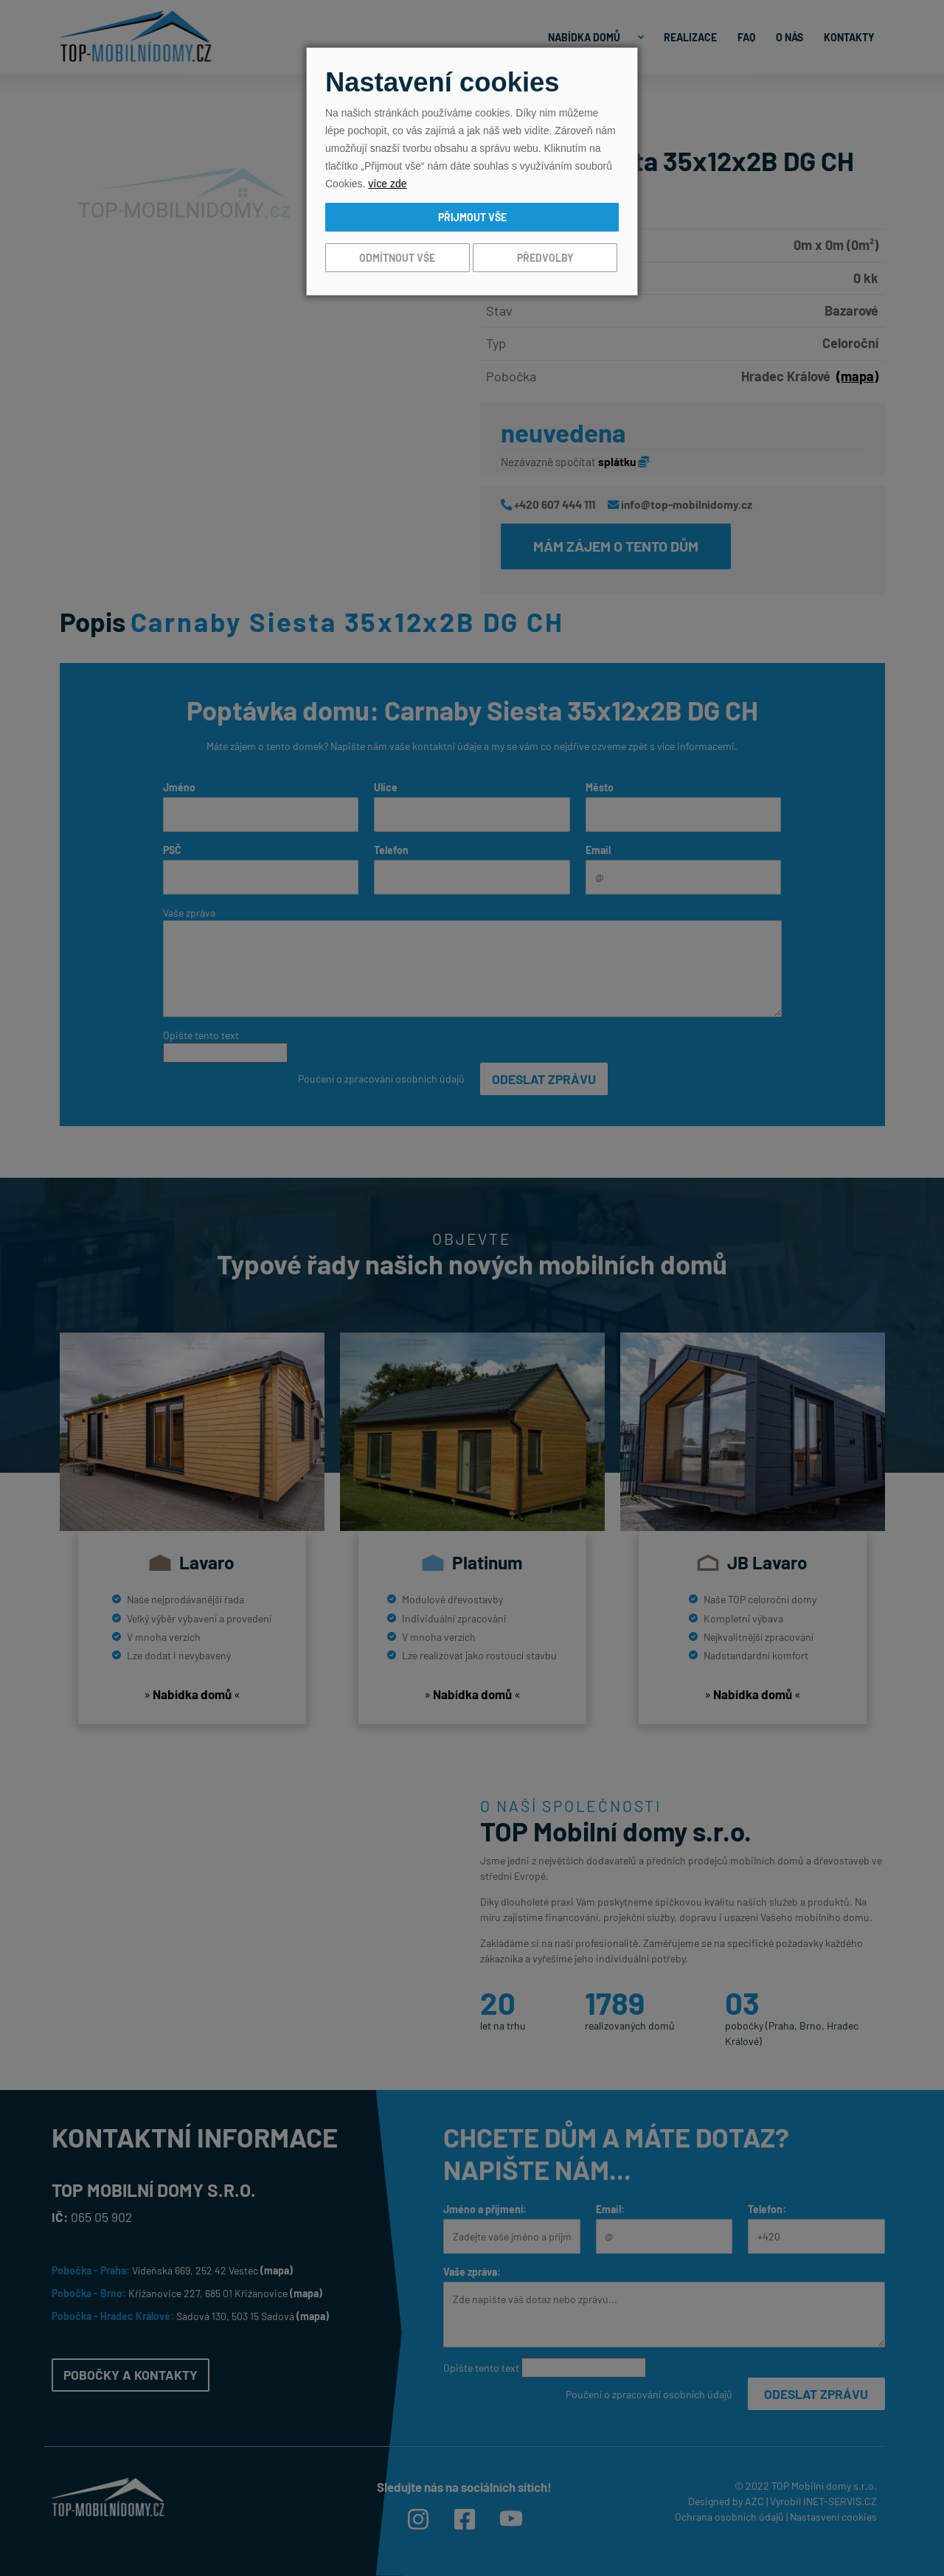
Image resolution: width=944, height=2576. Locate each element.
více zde (387, 184)
